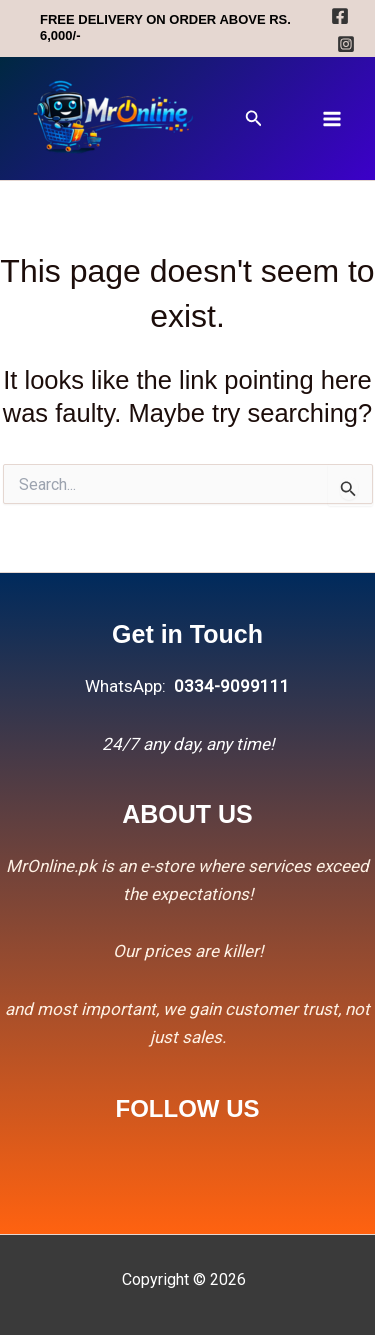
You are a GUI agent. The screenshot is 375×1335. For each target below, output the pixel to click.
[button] (254, 118)
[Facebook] (340, 16)
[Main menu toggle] (333, 119)
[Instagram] (346, 44)
